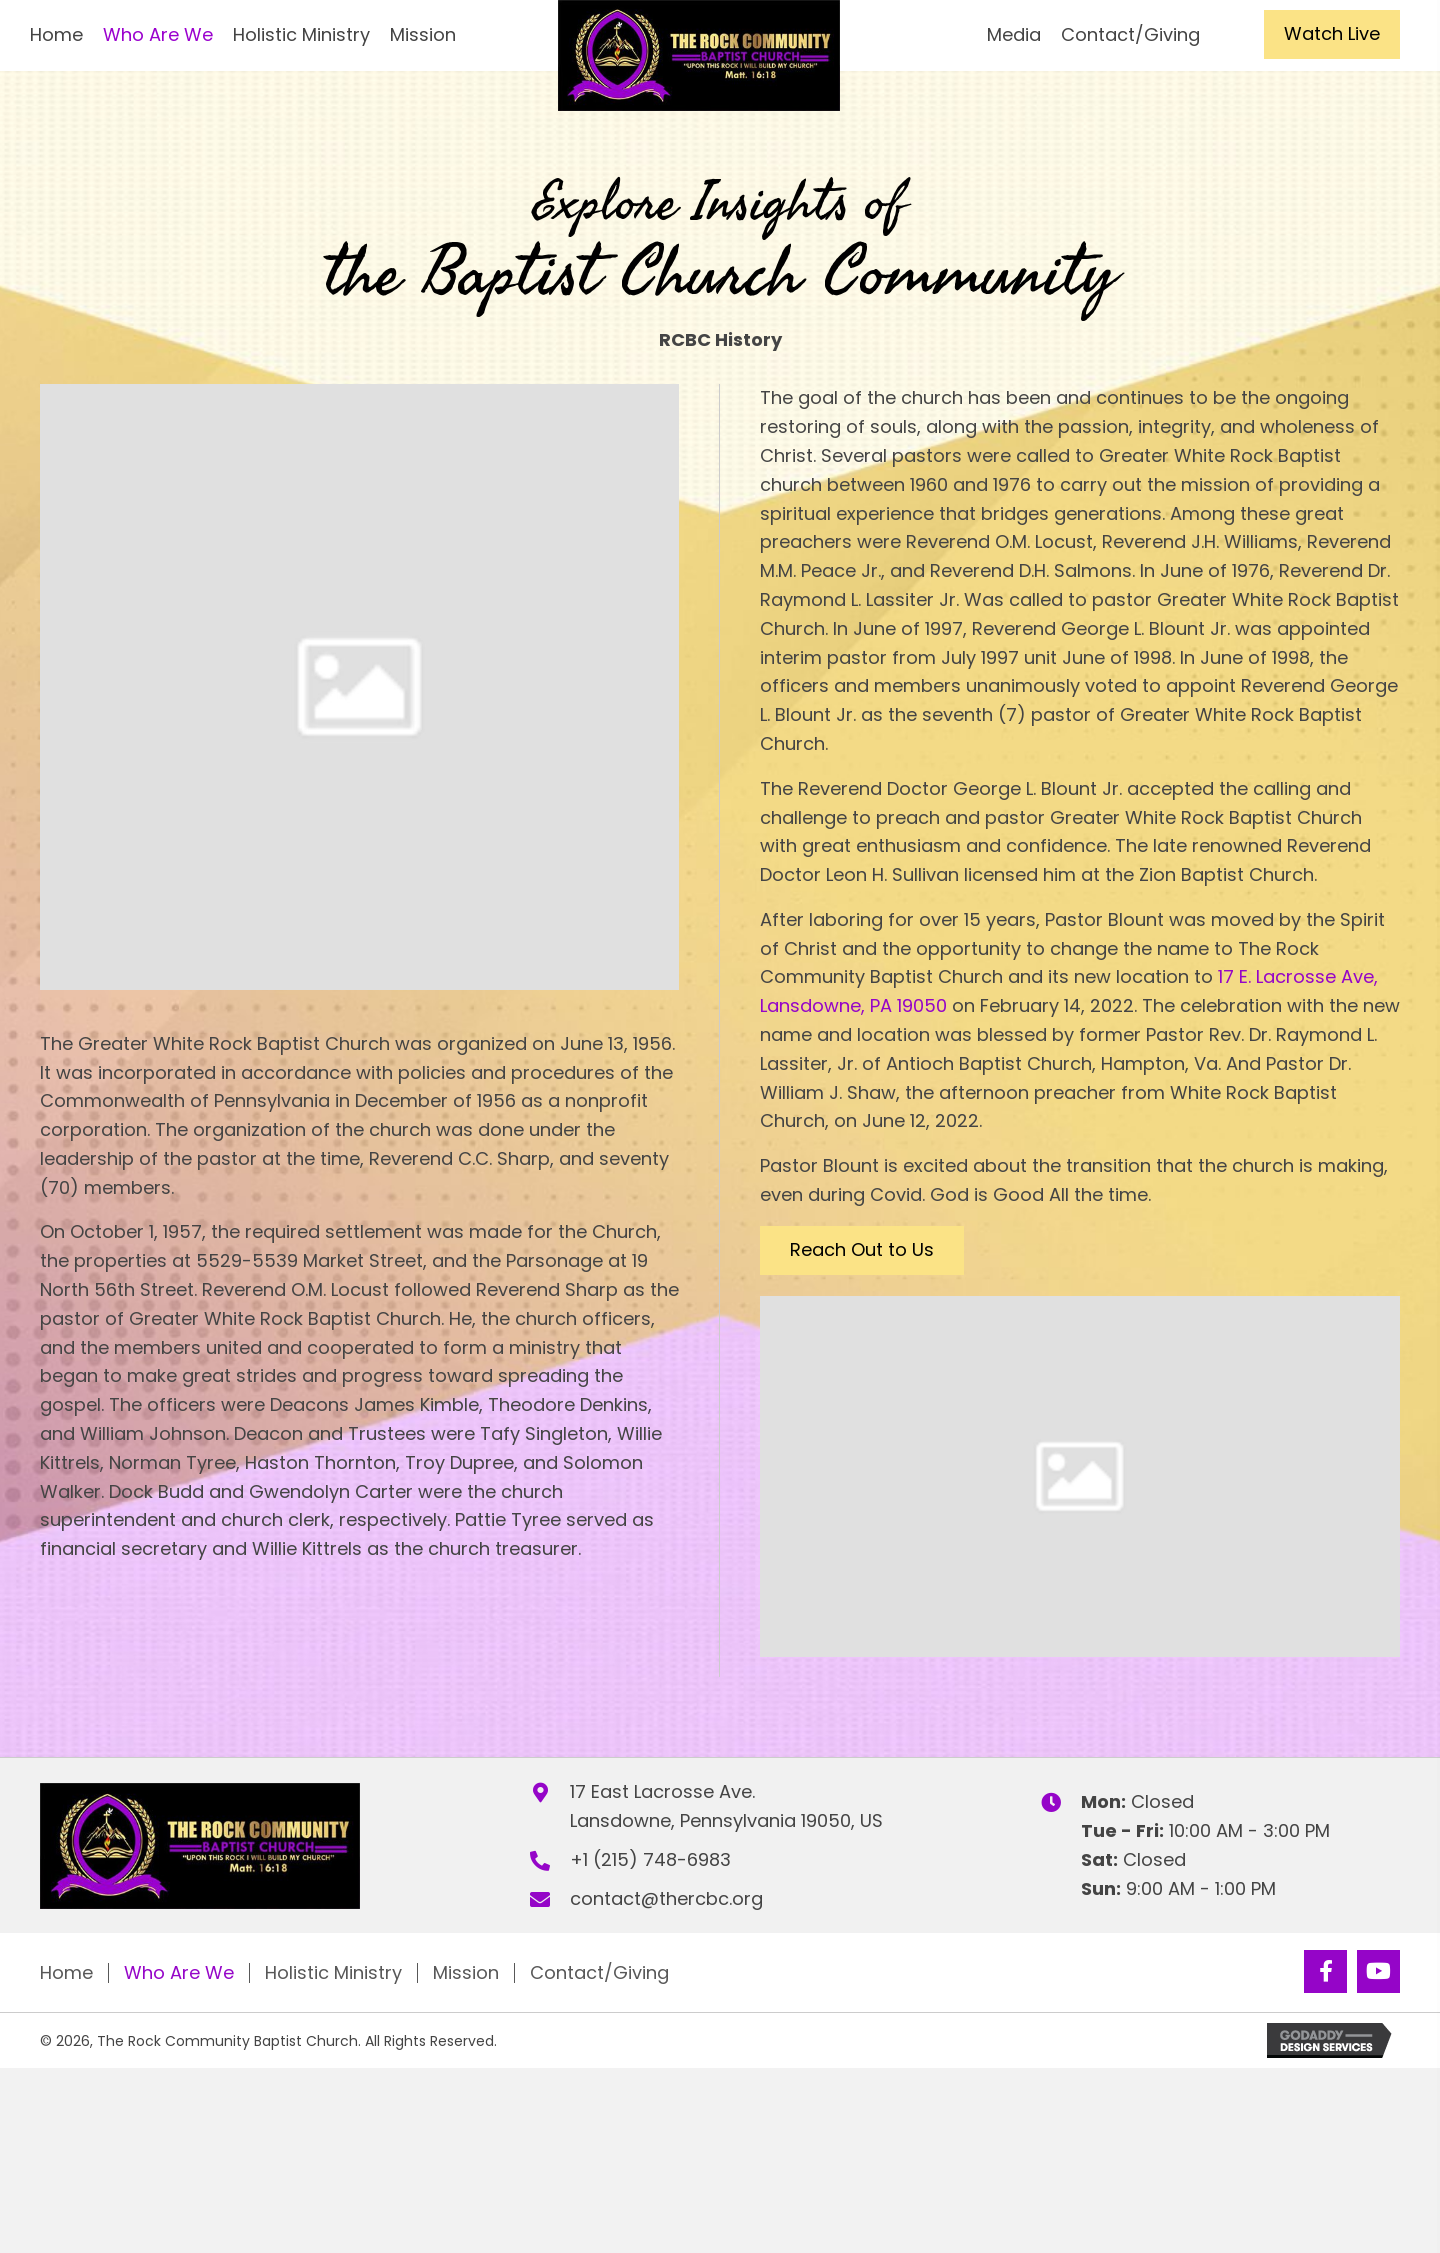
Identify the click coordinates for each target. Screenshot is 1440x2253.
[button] (1332, 34)
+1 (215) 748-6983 (650, 1859)
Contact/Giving (599, 1973)
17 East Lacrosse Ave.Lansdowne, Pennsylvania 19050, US (726, 1806)
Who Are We (179, 1973)
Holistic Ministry (333, 1973)
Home (66, 1973)
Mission (466, 1973)
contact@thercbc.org (666, 1898)
